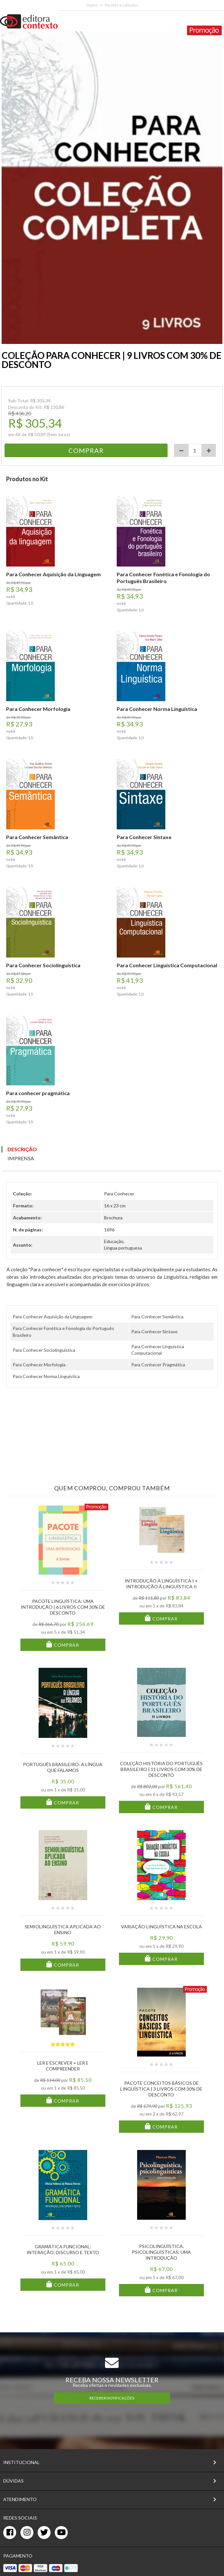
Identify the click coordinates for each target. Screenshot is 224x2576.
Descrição (22, 1149)
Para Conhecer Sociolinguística (44, 1350)
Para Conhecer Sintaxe (154, 1331)
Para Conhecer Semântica (157, 1316)
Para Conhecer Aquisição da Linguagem (52, 1316)
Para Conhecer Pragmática (158, 1364)
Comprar (66, 1645)
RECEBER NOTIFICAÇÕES (111, 2398)
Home (92, 5)
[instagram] (26, 2532)
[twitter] (44, 2532)
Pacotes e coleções (121, 5)
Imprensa (20, 1158)
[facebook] (9, 2532)
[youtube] (61, 2532)
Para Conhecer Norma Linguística (46, 1376)
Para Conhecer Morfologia (39, 1364)
